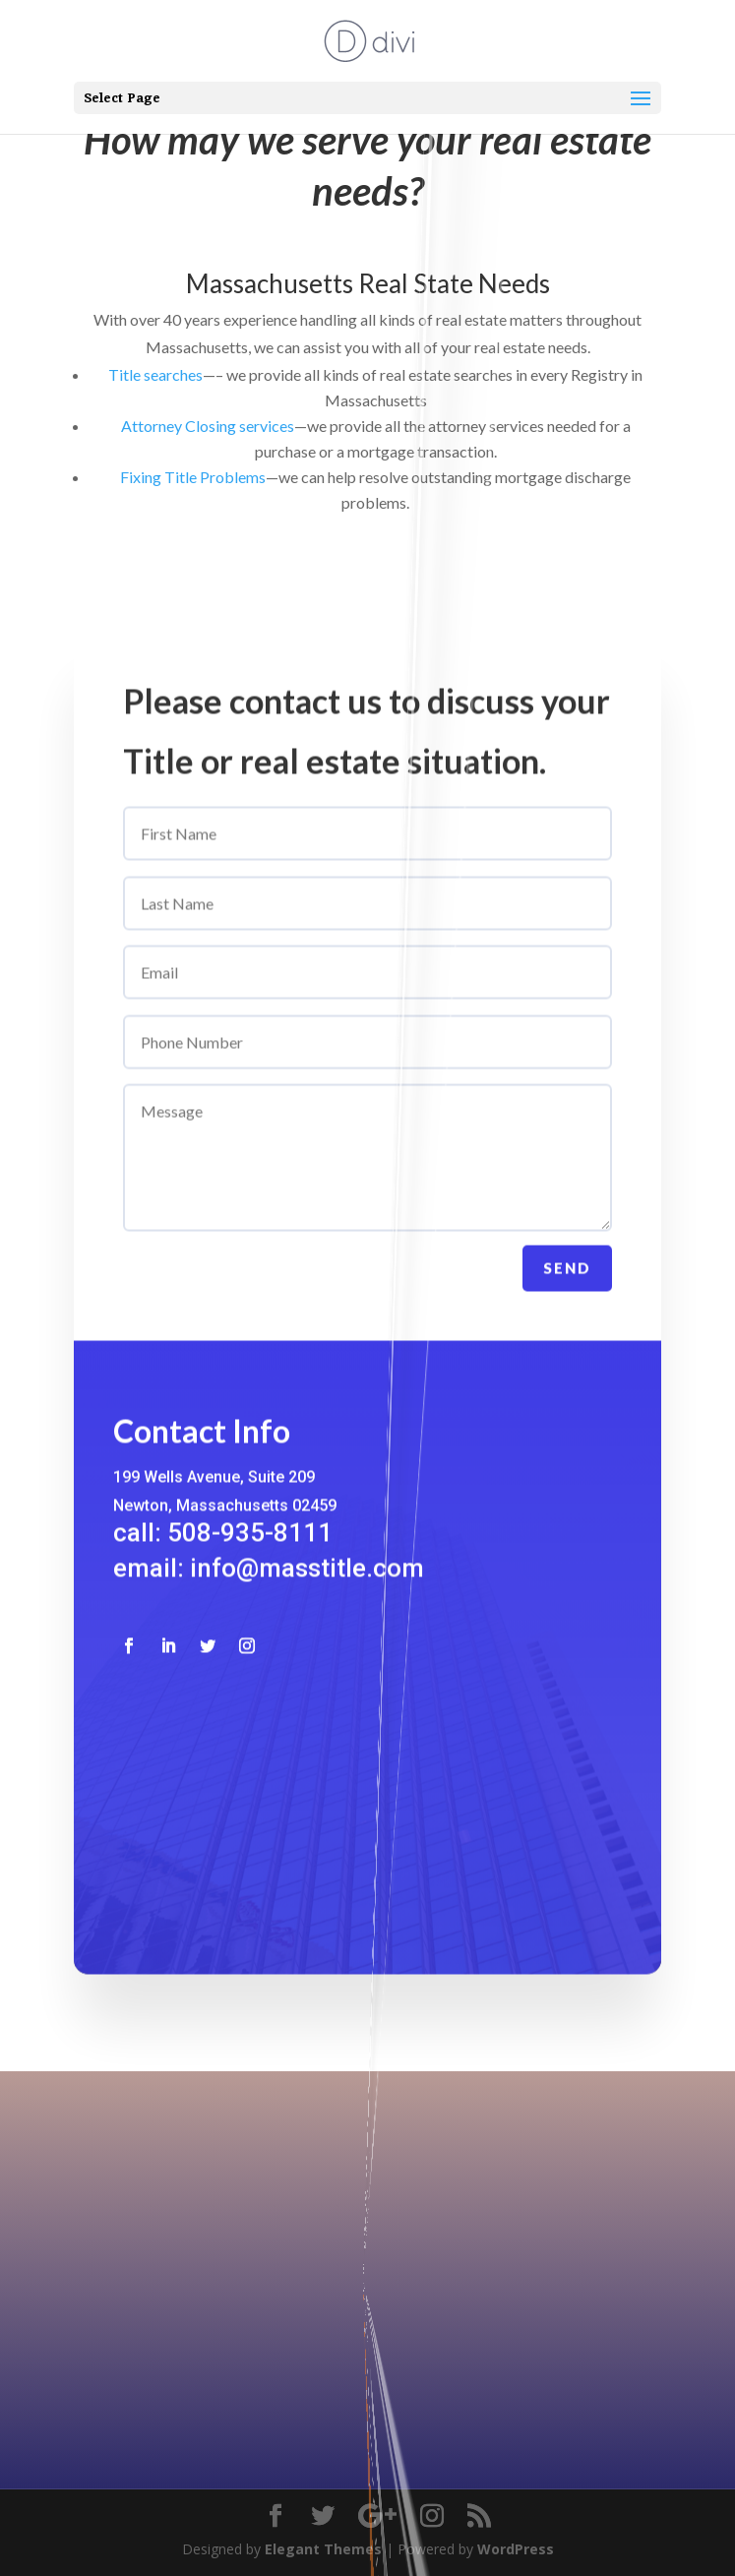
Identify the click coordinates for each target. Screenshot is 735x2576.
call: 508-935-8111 (223, 1553)
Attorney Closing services (207, 425)
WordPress (515, 2549)
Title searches (155, 374)
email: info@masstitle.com (268, 1589)
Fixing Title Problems (193, 476)
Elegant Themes (323, 2549)
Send (567, 1289)
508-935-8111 (362, 2256)
